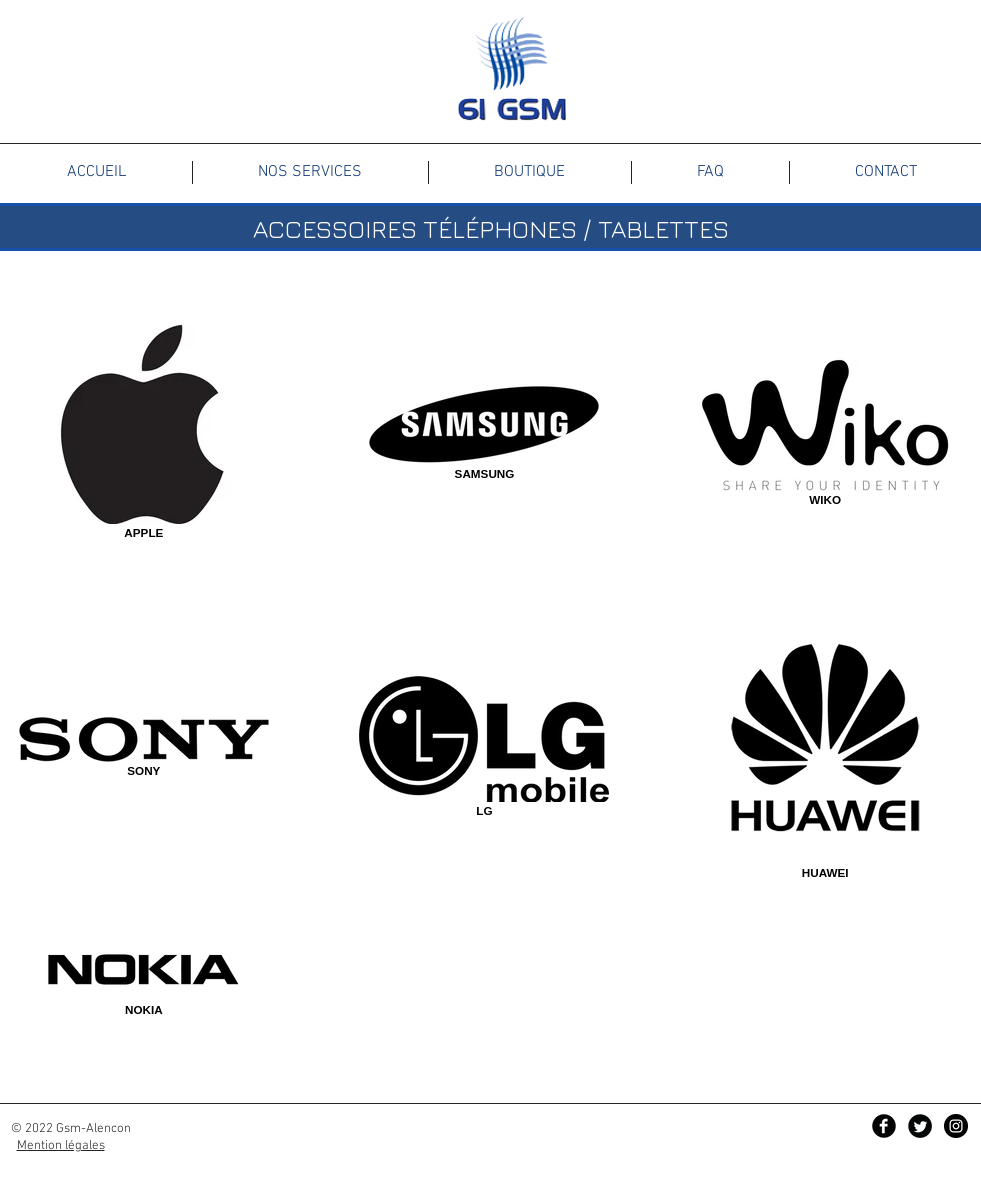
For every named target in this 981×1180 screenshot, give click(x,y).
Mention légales (61, 1146)
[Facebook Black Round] (884, 1126)
